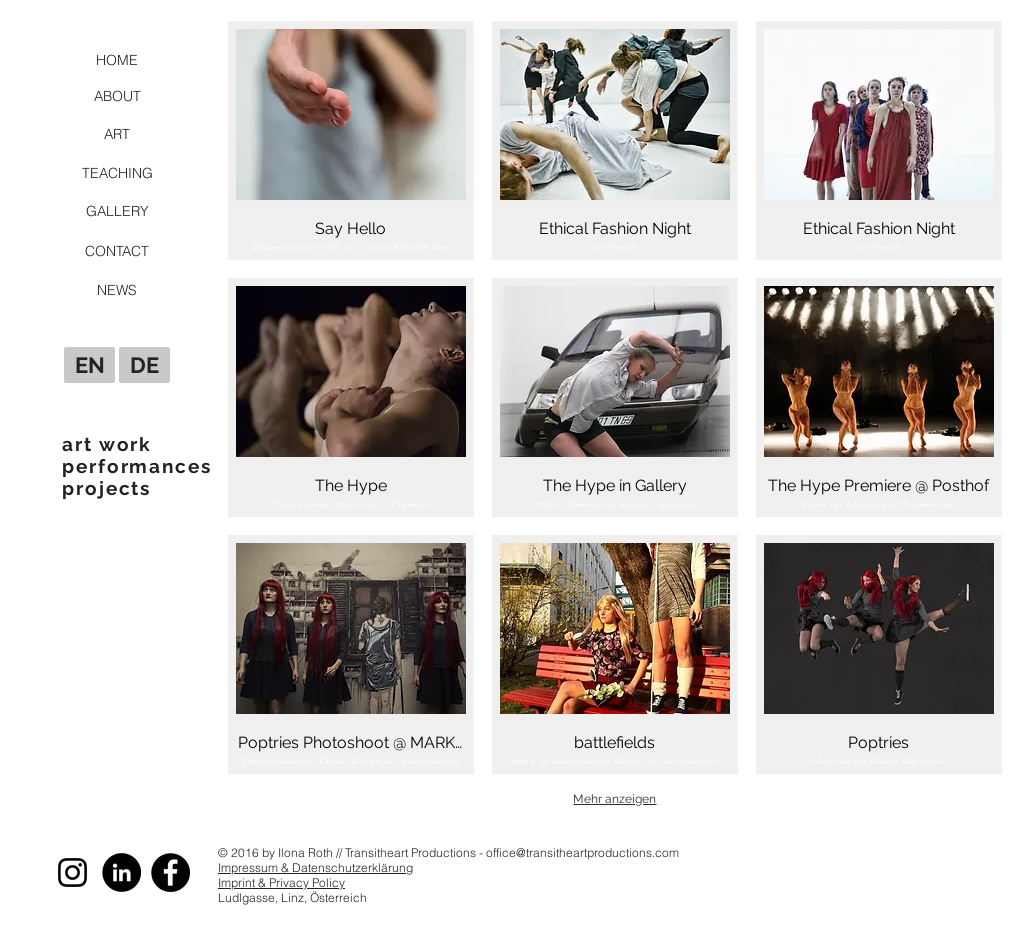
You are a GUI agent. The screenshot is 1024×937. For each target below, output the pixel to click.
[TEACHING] (117, 173)
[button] (351, 140)
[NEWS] (117, 290)
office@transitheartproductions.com (582, 852)
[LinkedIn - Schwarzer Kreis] (121, 872)
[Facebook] (170, 872)
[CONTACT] (117, 251)
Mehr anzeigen (614, 799)
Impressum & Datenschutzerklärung (315, 867)
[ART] (117, 134)
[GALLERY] (117, 211)
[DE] (144, 365)
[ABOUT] (117, 96)
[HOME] (117, 60)
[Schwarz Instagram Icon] (72, 872)
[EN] (89, 365)
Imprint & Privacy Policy (281, 882)
